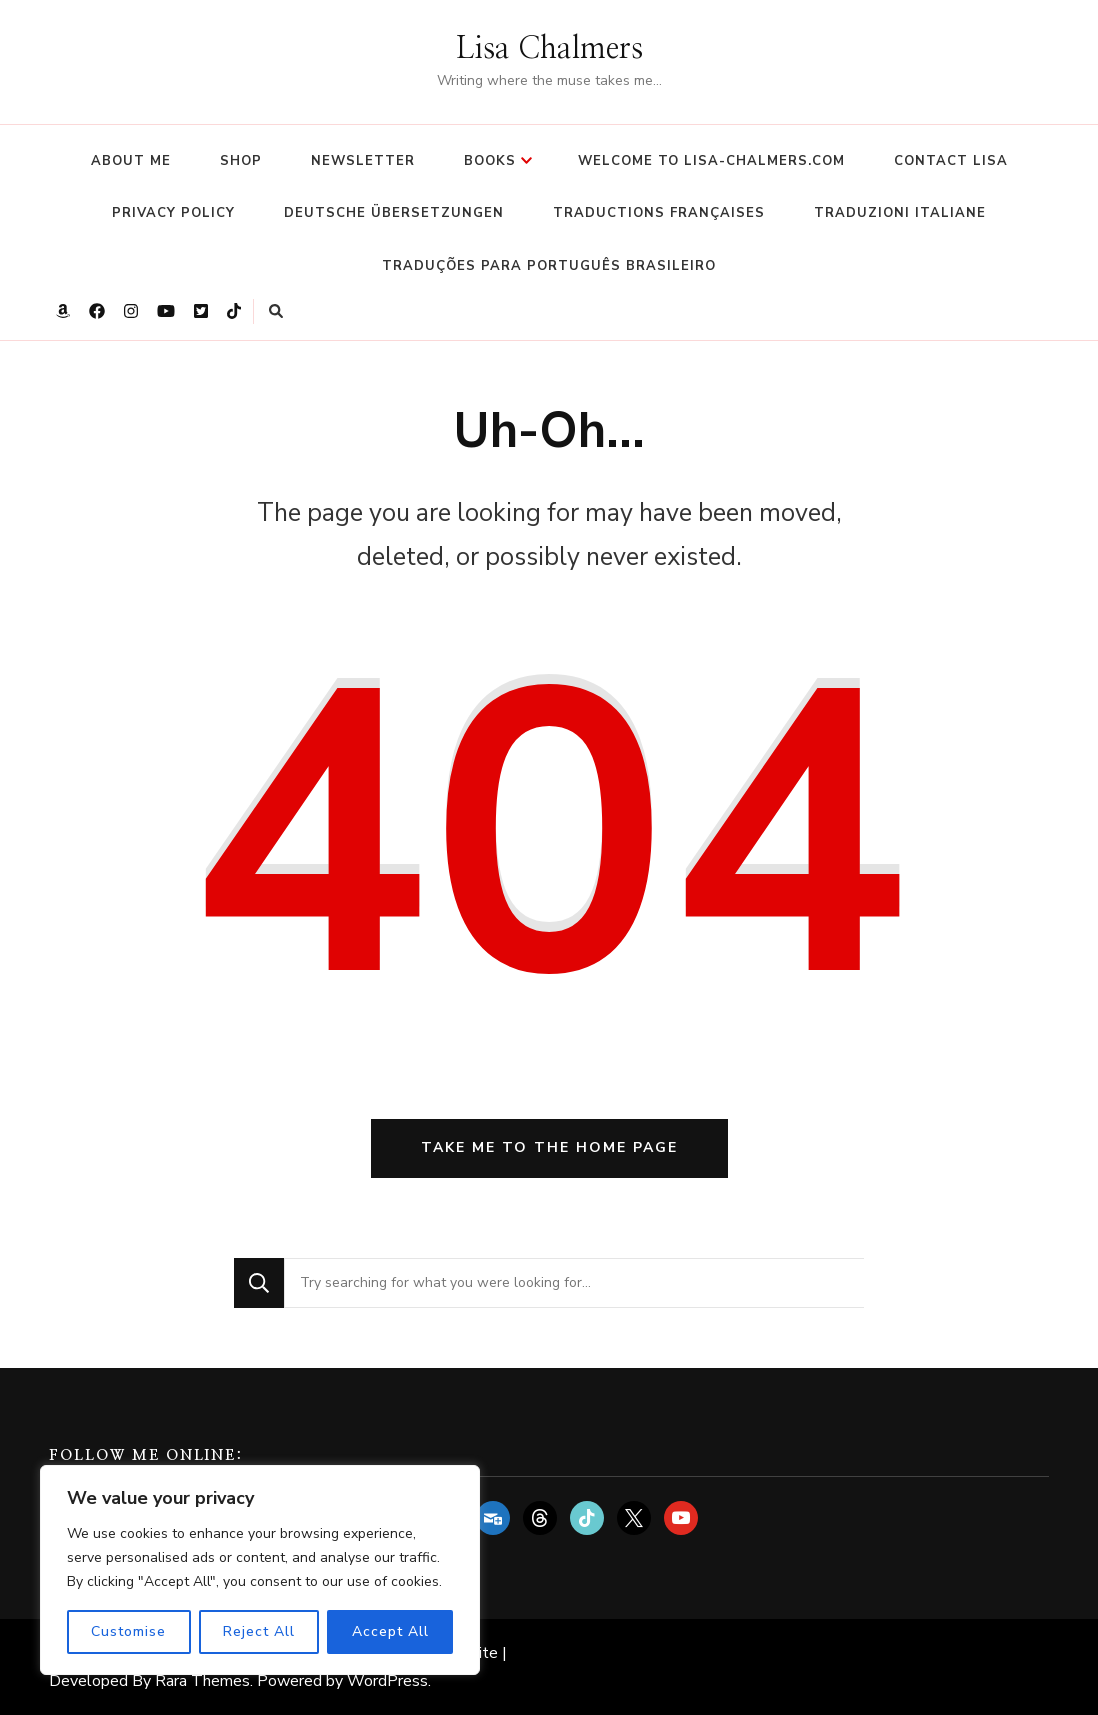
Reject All (259, 1631)
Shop (241, 161)
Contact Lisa (951, 161)
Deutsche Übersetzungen (394, 213)
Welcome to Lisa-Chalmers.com (711, 161)
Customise (128, 1631)
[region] (260, 1570)
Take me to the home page (549, 1147)
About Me (131, 161)
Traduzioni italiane (900, 213)
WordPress (387, 1681)
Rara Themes (202, 1681)
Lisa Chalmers (549, 49)
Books (490, 161)
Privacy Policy (173, 213)
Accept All (390, 1631)
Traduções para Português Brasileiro (549, 266)
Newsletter (363, 161)
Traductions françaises (659, 213)
